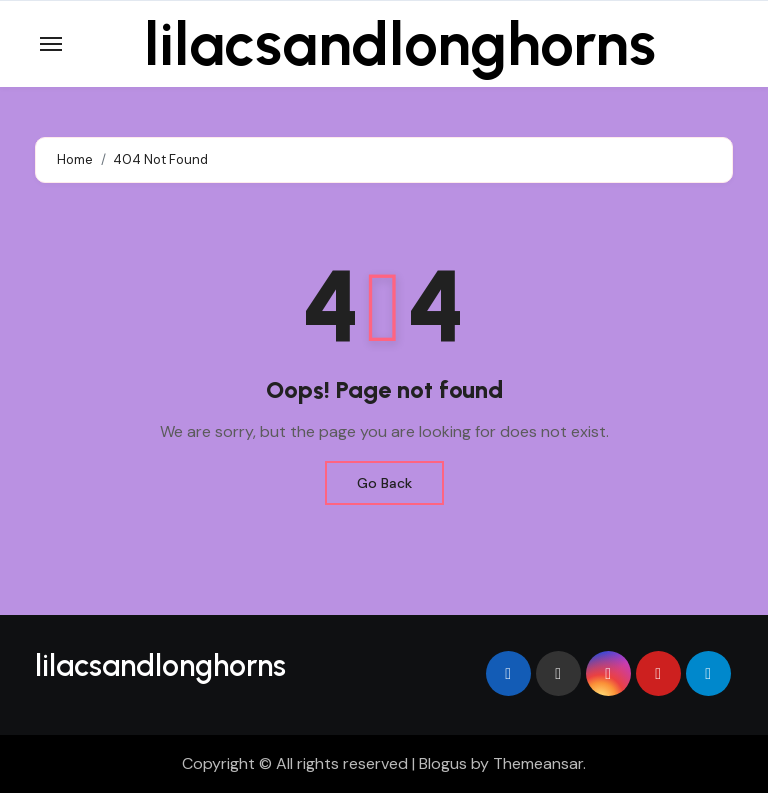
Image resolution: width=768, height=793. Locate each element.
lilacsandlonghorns (400, 44)
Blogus (443, 763)
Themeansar (538, 763)
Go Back (384, 483)
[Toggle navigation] (51, 44)
